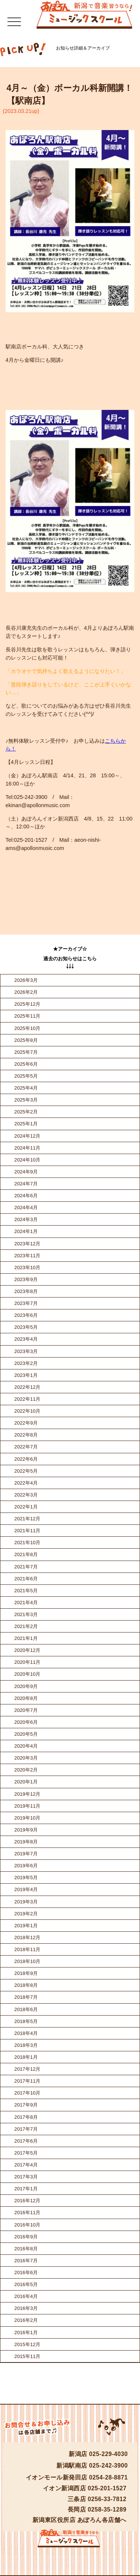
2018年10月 (27, 1961)
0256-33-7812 (107, 2499)
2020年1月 (26, 1782)
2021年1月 (26, 1638)
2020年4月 (26, 1746)
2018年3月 (26, 2045)
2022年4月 (26, 1483)
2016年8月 (26, 2248)
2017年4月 (26, 2165)
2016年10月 (27, 2225)
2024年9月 (26, 1172)
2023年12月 (27, 1243)
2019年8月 (26, 1842)
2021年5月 (26, 1590)
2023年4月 (26, 1339)
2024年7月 (26, 1183)
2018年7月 (26, 1997)
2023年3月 (26, 1351)
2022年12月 (27, 1387)
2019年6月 (26, 1865)
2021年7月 (26, 1567)
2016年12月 (27, 2200)
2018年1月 (26, 2057)
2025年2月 (26, 1112)
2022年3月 (26, 1495)
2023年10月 (27, 1267)
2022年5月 (26, 1471)
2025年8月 (26, 1040)
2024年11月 (27, 1148)
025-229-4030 (108, 2454)
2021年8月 (26, 1554)
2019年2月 (26, 1913)
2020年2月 (26, 1770)
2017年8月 (26, 2117)
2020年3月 (26, 1758)
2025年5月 (26, 1076)
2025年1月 (26, 1123)
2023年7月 (26, 1303)
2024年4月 (26, 1207)
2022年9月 (26, 1423)
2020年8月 (26, 1698)
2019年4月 (26, 1889)
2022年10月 (27, 1411)
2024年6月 (26, 1195)
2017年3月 (26, 2177)
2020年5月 (26, 1734)
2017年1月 (26, 2188)
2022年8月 (26, 1435)
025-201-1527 (107, 2488)
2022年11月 (27, 1399)
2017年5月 (26, 2153)
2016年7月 (26, 2260)
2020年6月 (26, 1722)
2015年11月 (27, 2356)
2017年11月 (27, 2081)
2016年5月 (26, 2284)
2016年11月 (27, 2212)
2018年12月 (27, 1937)
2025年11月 (27, 1016)
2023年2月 (26, 1363)
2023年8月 (26, 1291)
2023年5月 (26, 1327)
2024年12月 (27, 1136)
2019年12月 (27, 1794)
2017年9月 (26, 2105)
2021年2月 (26, 1626)
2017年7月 (26, 2129)
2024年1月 (26, 1231)
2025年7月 (26, 1052)
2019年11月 (27, 1806)
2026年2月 (26, 992)
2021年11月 (27, 1530)
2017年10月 (27, 2093)
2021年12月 (27, 1518)
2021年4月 (26, 1602)
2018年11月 (27, 1949)
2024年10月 (27, 1160)
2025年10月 (27, 1028)
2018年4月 (26, 2033)
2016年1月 (26, 2332)
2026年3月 (26, 980)
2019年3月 (26, 1902)
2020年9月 (26, 1686)
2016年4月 (26, 2296)
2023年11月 (27, 1255)
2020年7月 (26, 1710)
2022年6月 (26, 1459)
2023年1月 (26, 1375)
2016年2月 (26, 2320)
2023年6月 (26, 1315)
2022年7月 (26, 1447)
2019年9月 (26, 1830)
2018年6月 (26, 2009)
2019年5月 (26, 1877)
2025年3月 (26, 1100)
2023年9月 (26, 1279)
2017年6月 (26, 2141)
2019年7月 (26, 1853)
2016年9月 (26, 2237)
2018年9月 (26, 1973)
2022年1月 (26, 1507)
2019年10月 (27, 1818)
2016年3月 (26, 2308)
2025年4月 (26, 1088)
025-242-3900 (108, 2465)
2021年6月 (26, 1578)
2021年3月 (26, 1614)
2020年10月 (27, 1674)
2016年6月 (26, 2272)
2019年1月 (26, 1925)
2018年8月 (26, 1985)
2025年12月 (27, 1004)
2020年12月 (27, 1650)
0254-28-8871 (108, 2477)
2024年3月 (26, 1219)
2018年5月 (26, 2021)
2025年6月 (26, 1064)
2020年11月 (27, 1662)
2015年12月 (27, 2344)
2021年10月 (27, 1542)
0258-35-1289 (107, 2509)
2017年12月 (27, 2069)
